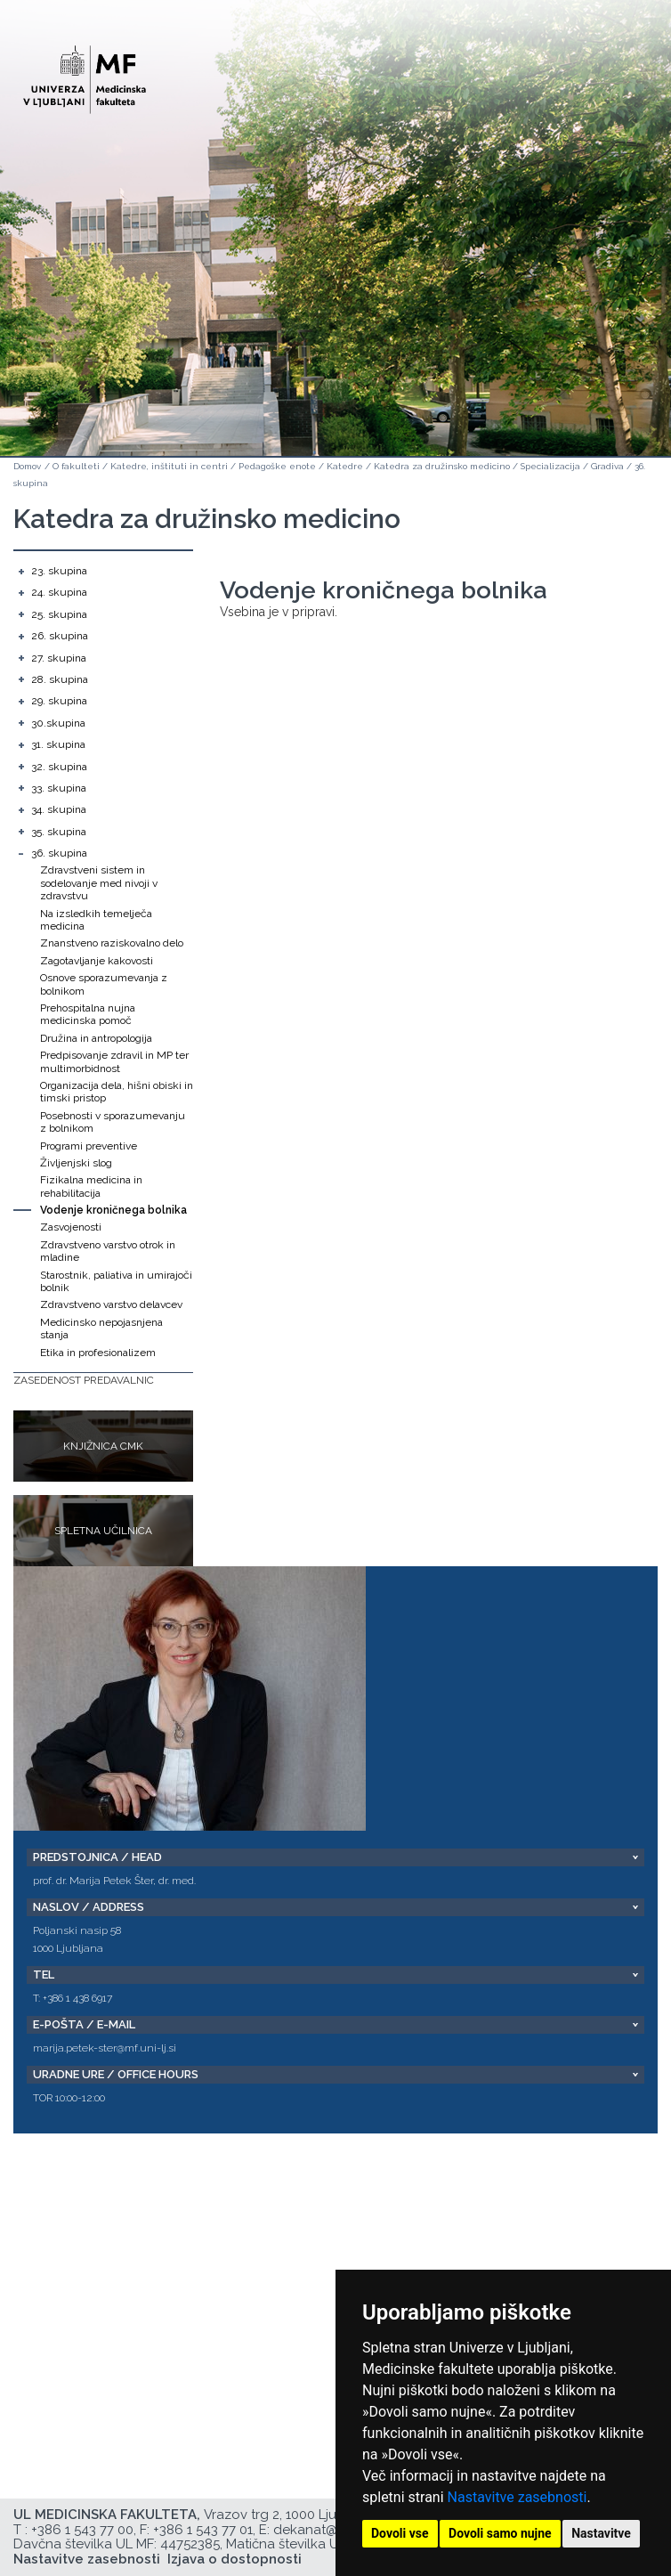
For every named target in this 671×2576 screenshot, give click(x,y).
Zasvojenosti (70, 1227)
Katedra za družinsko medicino (442, 466)
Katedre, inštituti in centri (169, 466)
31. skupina (58, 744)
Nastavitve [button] (601, 2533)
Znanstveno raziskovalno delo (111, 943)
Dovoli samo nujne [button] (500, 2533)
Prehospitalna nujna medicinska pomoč (87, 1014)
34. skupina (58, 809)
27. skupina (58, 658)
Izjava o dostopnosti (234, 2559)
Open (619, 87)
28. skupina (59, 679)
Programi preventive (88, 1146)
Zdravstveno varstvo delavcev (111, 1304)
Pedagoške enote (277, 466)
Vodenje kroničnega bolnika (113, 1210)
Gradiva (607, 466)
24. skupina (59, 592)
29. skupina (59, 701)
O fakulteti (76, 466)
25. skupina (59, 614)
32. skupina (59, 766)
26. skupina (59, 636)
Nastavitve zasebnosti (517, 2497)
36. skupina (59, 853)
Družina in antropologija (96, 1038)
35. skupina (58, 831)
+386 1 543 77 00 (82, 2530)
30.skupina (58, 723)
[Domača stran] (84, 72)
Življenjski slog (76, 1163)
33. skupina (58, 788)
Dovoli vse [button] (400, 2533)
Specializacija (550, 466)
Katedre (345, 466)
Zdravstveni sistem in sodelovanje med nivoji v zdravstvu (99, 883)
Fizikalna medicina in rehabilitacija (91, 1186)
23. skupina (59, 571)
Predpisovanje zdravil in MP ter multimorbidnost (114, 1061)
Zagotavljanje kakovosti (96, 961)
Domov (27, 466)
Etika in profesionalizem (98, 1352)
